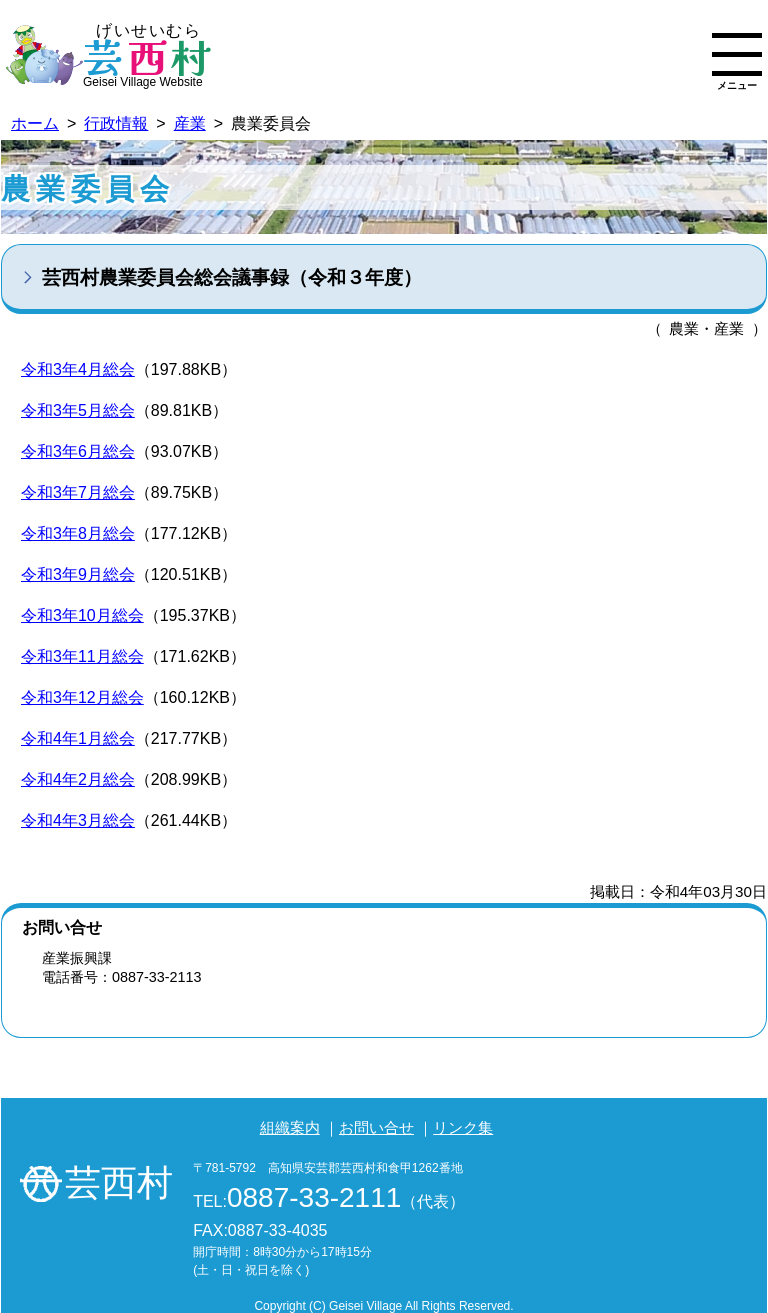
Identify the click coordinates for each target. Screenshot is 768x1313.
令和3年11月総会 (82, 656)
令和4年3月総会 (78, 820)
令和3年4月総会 (78, 369)
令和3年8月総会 (78, 533)
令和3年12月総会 (82, 697)
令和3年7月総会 (78, 492)
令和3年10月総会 (82, 615)
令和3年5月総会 (78, 410)
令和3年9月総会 (78, 574)
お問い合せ (376, 1127)
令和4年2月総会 (78, 779)
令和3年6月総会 (78, 451)
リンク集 (463, 1127)
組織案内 (290, 1127)
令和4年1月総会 (78, 738)
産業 (190, 123)
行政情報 (116, 123)
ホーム (35, 123)
